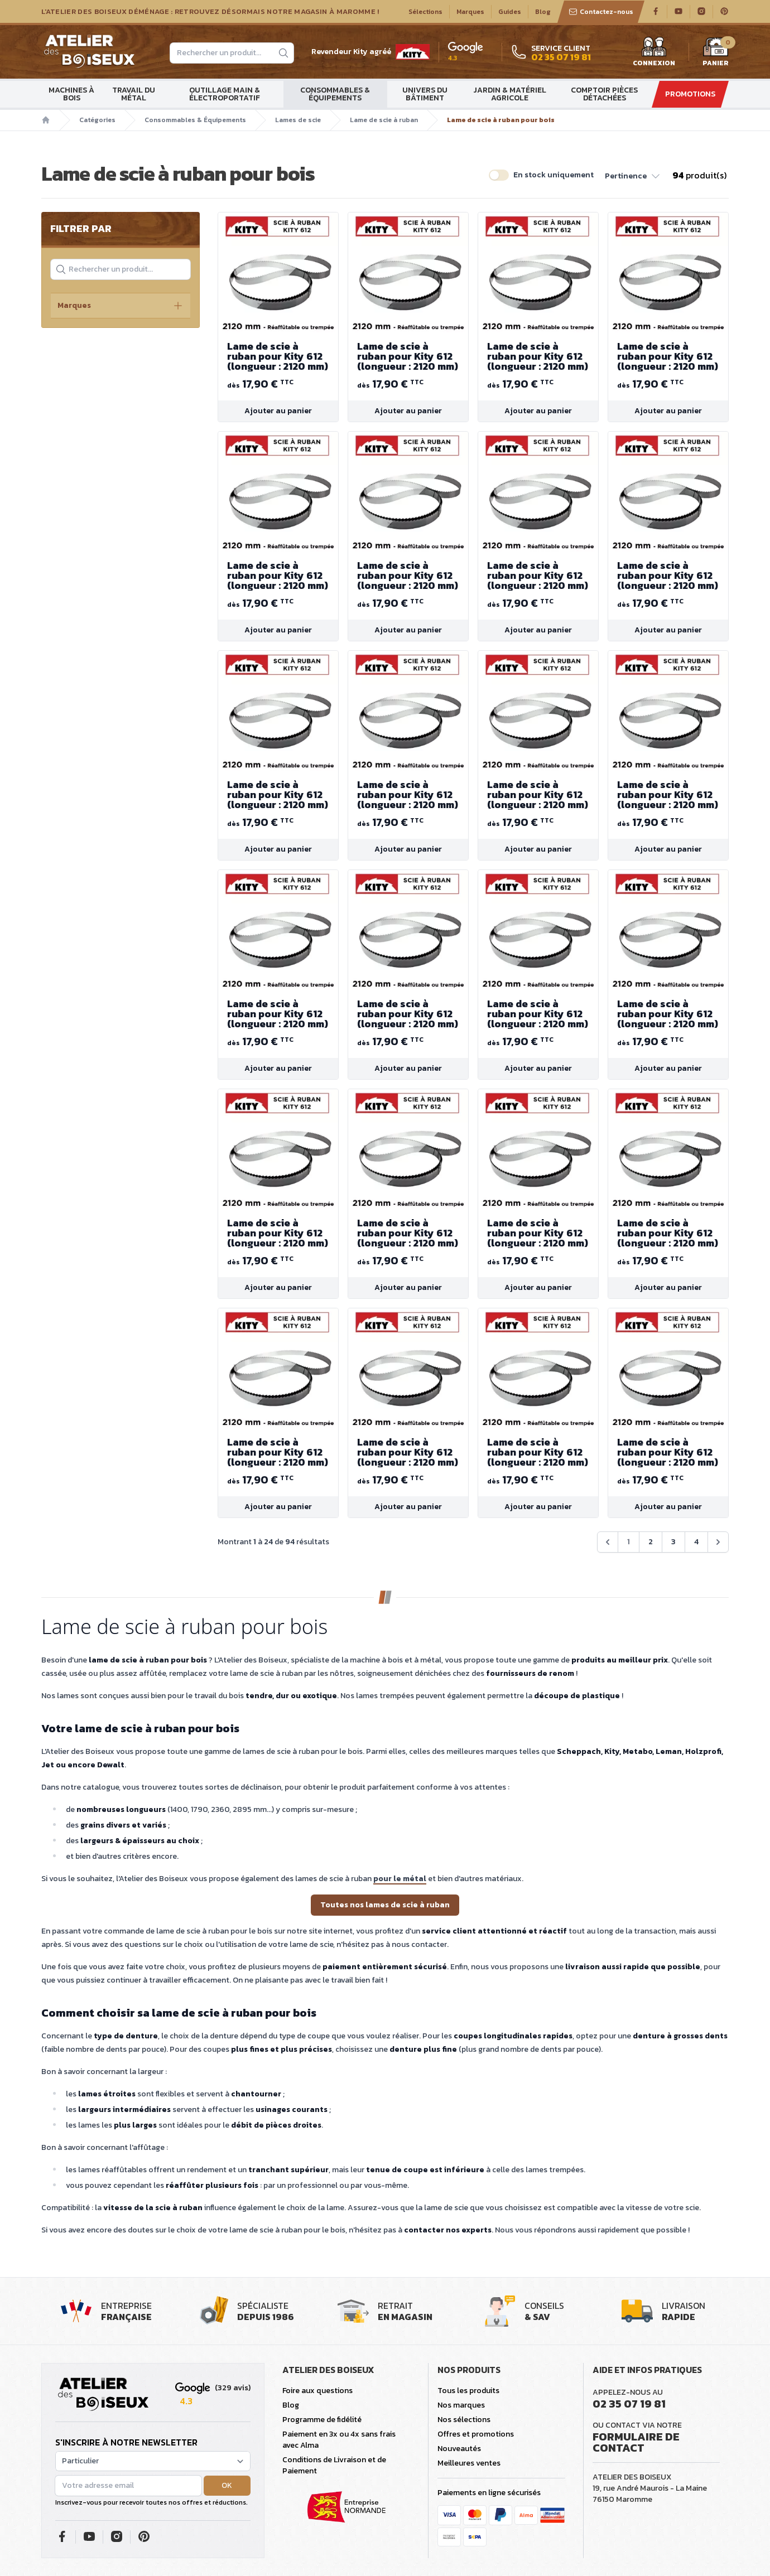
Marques (470, 11)
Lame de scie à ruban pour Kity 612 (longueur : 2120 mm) (278, 356)
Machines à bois (71, 94)
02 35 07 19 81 (629, 2403)
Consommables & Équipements (335, 94)
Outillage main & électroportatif (224, 94)
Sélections (425, 11)
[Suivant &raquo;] (718, 1542)
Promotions (690, 94)
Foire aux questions (317, 2390)
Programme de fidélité (322, 2419)
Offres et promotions (475, 2434)
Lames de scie (298, 119)
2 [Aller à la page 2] (650, 1542)
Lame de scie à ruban (384, 119)
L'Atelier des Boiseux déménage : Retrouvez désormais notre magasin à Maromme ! (210, 11)
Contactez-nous (601, 12)
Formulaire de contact (636, 2442)
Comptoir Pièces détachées (604, 94)
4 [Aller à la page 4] (696, 1542)
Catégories (97, 119)
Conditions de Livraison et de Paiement (334, 2465)
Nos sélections (463, 2419)
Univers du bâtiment (424, 94)
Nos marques (461, 2405)
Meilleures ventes (469, 2463)
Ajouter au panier (278, 411)
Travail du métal (133, 94)
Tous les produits (468, 2390)
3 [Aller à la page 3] (673, 1542)
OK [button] (227, 2485)
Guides (509, 11)
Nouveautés (459, 2448)
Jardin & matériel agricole (509, 94)
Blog (543, 11)
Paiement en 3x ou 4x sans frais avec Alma (339, 2439)
